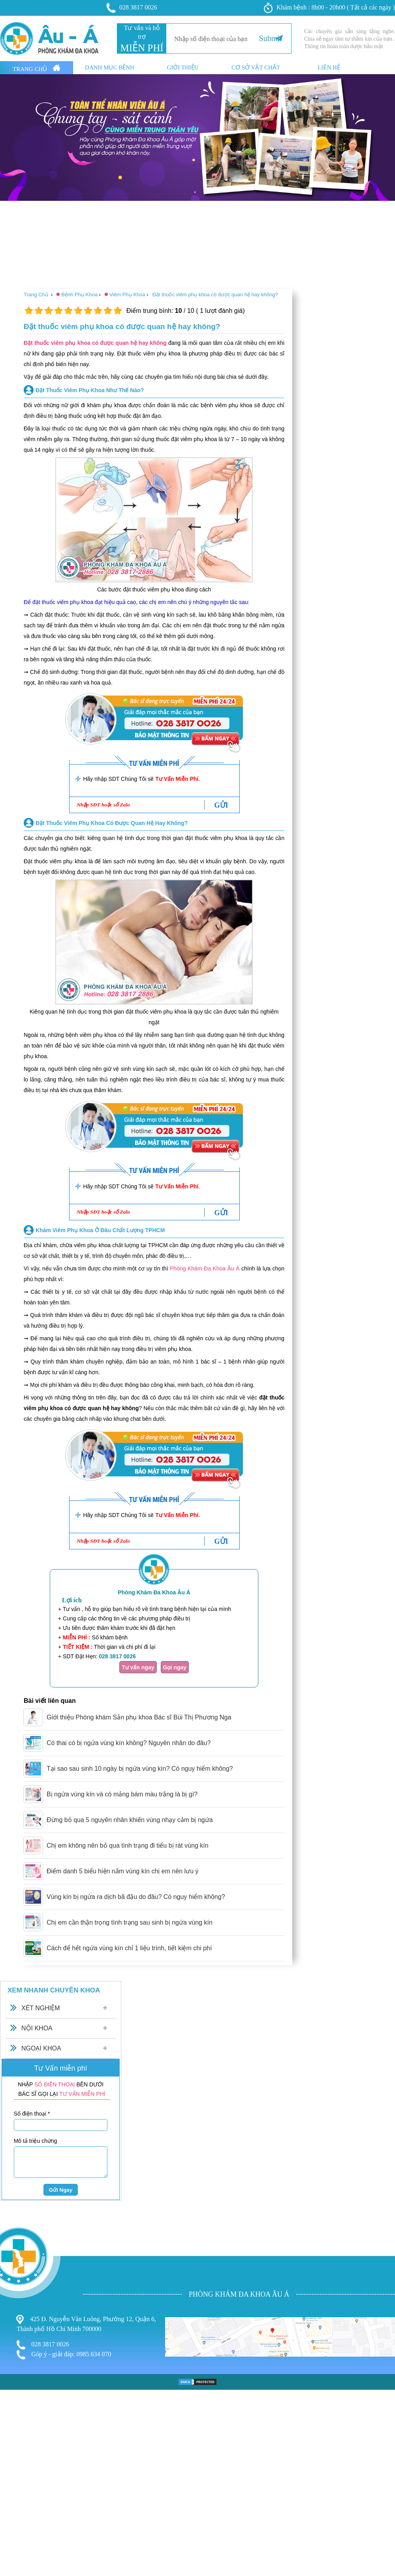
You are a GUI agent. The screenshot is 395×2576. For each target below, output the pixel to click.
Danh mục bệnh (109, 68)
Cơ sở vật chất (255, 68)
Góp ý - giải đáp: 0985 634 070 (64, 2354)
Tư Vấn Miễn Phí (176, 779)
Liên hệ (329, 68)
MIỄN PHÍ (141, 48)
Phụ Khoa (14, 2460)
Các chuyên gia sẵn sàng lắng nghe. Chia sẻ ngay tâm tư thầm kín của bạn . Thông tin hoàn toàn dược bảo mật (349, 38)
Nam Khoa (15, 2468)
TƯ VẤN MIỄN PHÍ (82, 2094)
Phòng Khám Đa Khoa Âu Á (204, 1268)
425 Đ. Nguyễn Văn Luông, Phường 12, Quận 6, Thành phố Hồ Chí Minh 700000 (86, 2323)
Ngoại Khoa (41, 2048)
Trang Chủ (36, 68)
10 (117, 311)
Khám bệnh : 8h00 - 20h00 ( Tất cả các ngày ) (329, 8)
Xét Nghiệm (40, 2008)
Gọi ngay (174, 1667)
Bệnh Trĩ (12, 2452)
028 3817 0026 (132, 8)
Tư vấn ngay (138, 1667)
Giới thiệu (182, 68)
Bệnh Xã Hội (18, 2476)
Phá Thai (12, 2484)
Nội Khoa (37, 2028)
